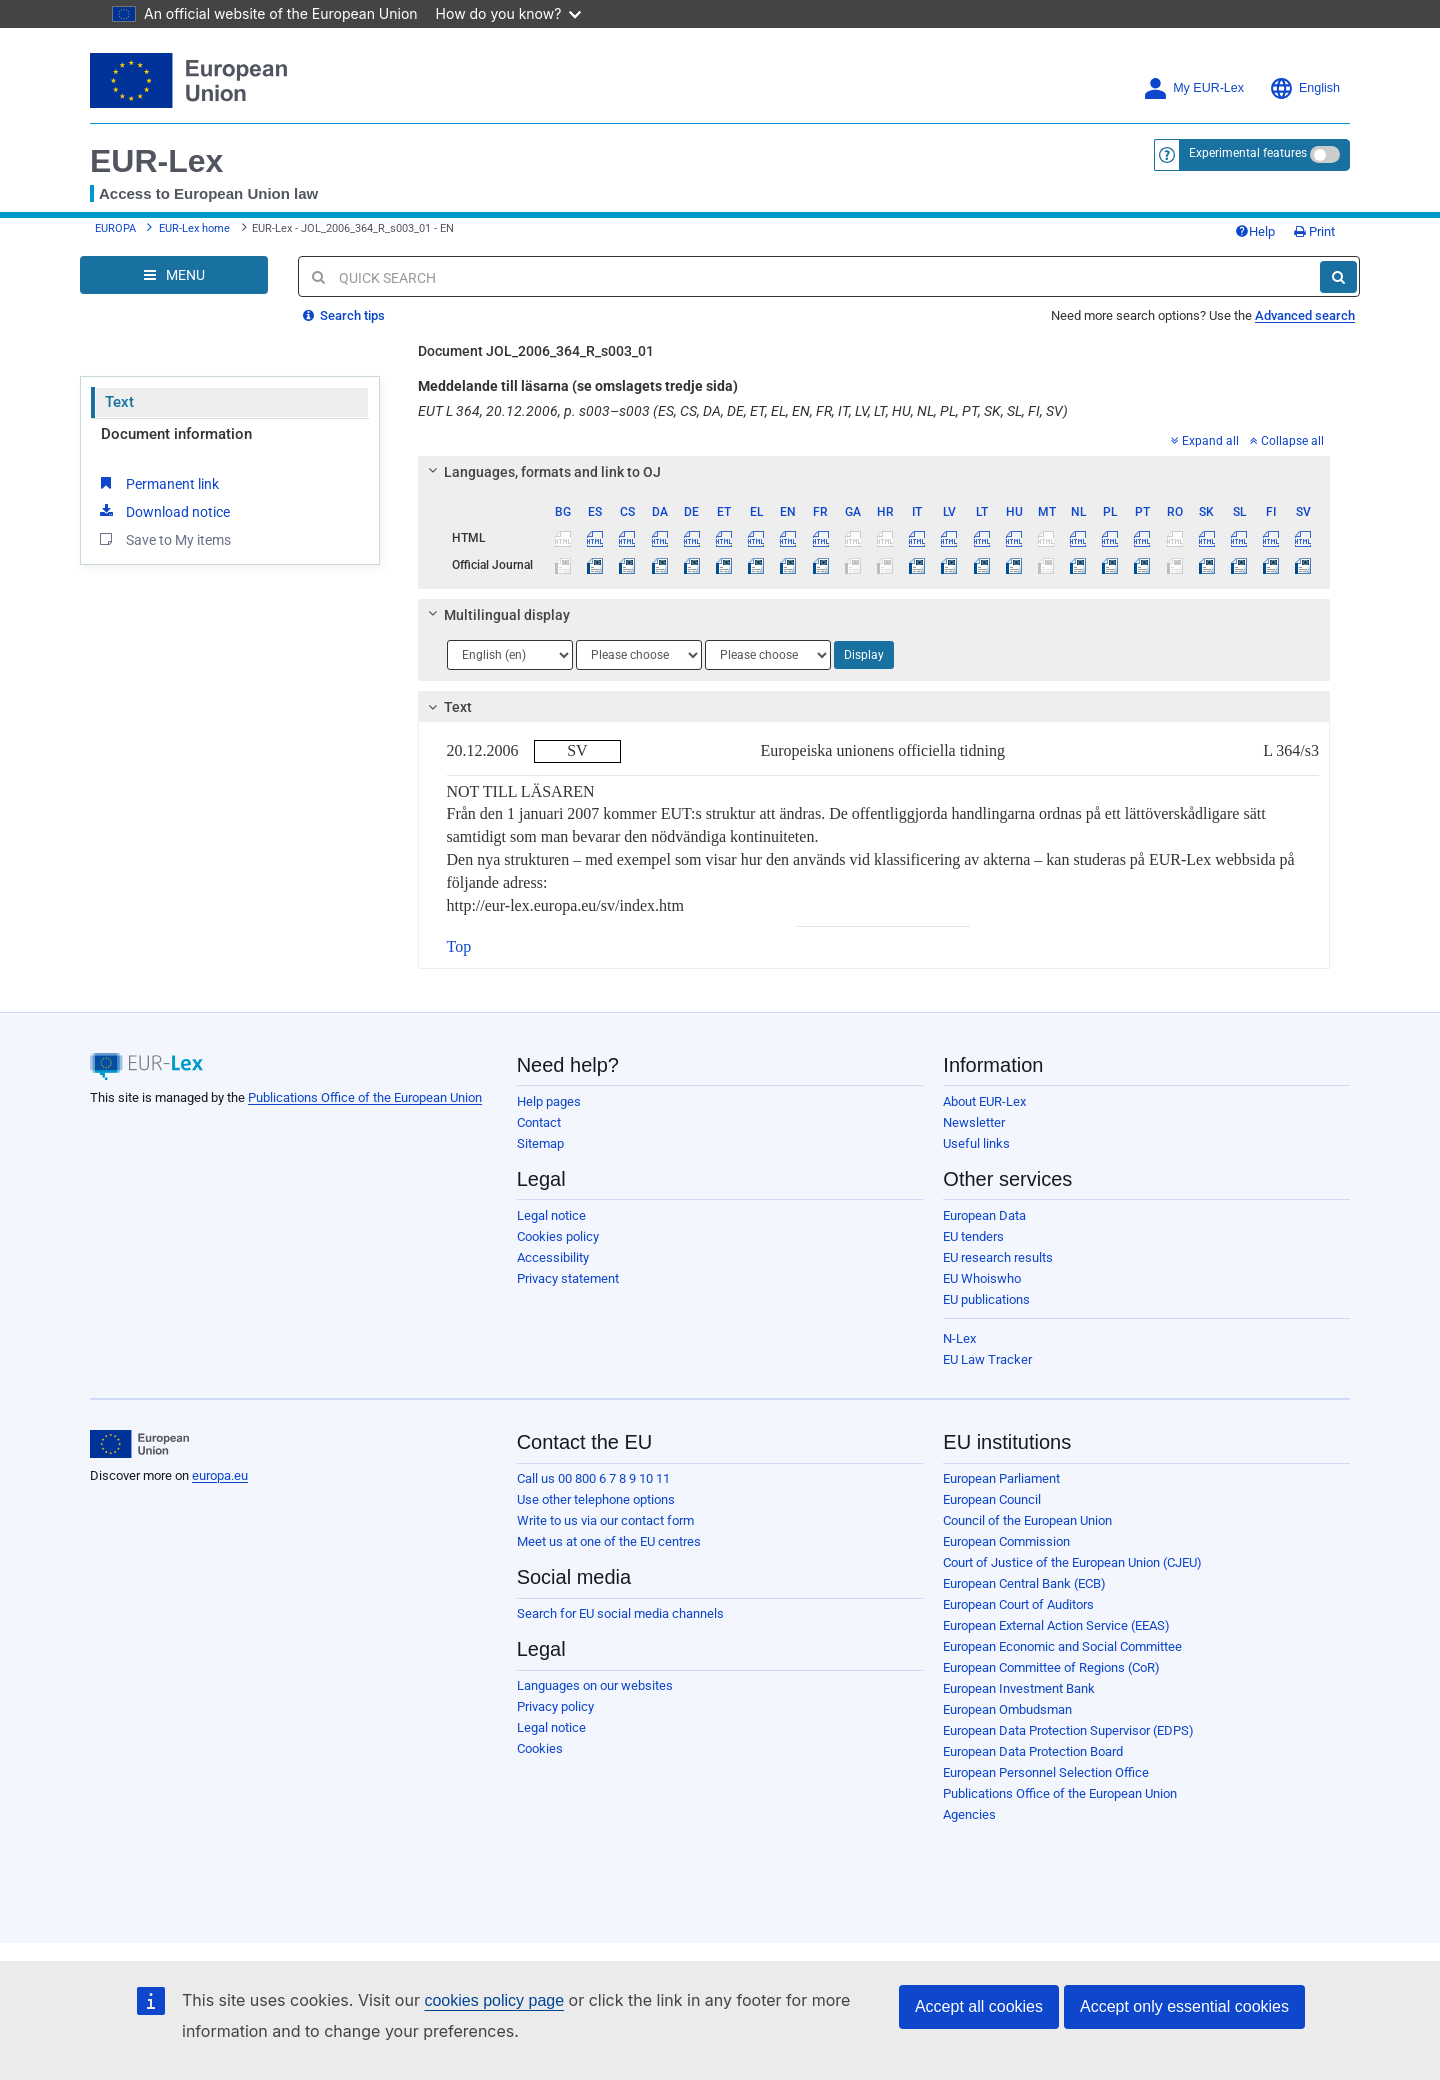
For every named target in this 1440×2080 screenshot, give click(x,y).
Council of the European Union (1027, 1520)
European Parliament (1001, 1478)
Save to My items (163, 539)
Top (459, 946)
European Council (992, 1499)
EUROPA (115, 228)
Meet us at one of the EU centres (609, 1541)
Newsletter (974, 1122)
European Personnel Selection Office (1046, 1772)
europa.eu (220, 1475)
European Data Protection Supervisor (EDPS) (1068, 1730)
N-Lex (959, 1338)
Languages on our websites (595, 1685)
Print (1314, 231)
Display (864, 655)
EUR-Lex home (194, 228)
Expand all (1205, 441)
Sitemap (540, 1143)
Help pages (549, 1101)
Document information (176, 434)
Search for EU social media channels (620, 1613)
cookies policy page (494, 2000)
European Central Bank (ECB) (1024, 1583)
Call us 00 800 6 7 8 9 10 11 (593, 1478)
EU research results (998, 1257)
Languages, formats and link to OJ (541, 472)
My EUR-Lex (1193, 88)
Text (119, 402)
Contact (539, 1122)
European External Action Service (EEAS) (1056, 1625)
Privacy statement (568, 1278)
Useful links (976, 1143)
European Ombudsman (1007, 1709)
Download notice (163, 511)
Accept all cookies (979, 2006)
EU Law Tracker (987, 1359)
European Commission (1006, 1541)
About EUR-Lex (984, 1101)
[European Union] (139, 1444)
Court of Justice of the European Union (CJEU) (1072, 1562)
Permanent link (157, 483)
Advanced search (1305, 315)
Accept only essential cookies (1184, 2006)
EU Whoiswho (982, 1278)
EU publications (986, 1299)
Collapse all (1287, 441)
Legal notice (551, 1215)
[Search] (1338, 277)
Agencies (969, 1814)
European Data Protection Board (1033, 1751)
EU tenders (973, 1236)
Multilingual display (495, 615)
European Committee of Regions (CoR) (1051, 1667)
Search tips (344, 315)
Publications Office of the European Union (365, 1097)
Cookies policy (558, 1236)
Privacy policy (555, 1706)
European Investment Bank (1019, 1688)
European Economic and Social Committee (1062, 1646)
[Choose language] (510, 655)
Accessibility (553, 1257)
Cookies (540, 1748)
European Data (984, 1215)
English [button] (1304, 88)
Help (1255, 231)
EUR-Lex (156, 161)
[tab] (874, 472)
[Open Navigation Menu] (174, 275)
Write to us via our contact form (605, 1520)
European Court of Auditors (1018, 1604)
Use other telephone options (596, 1499)
